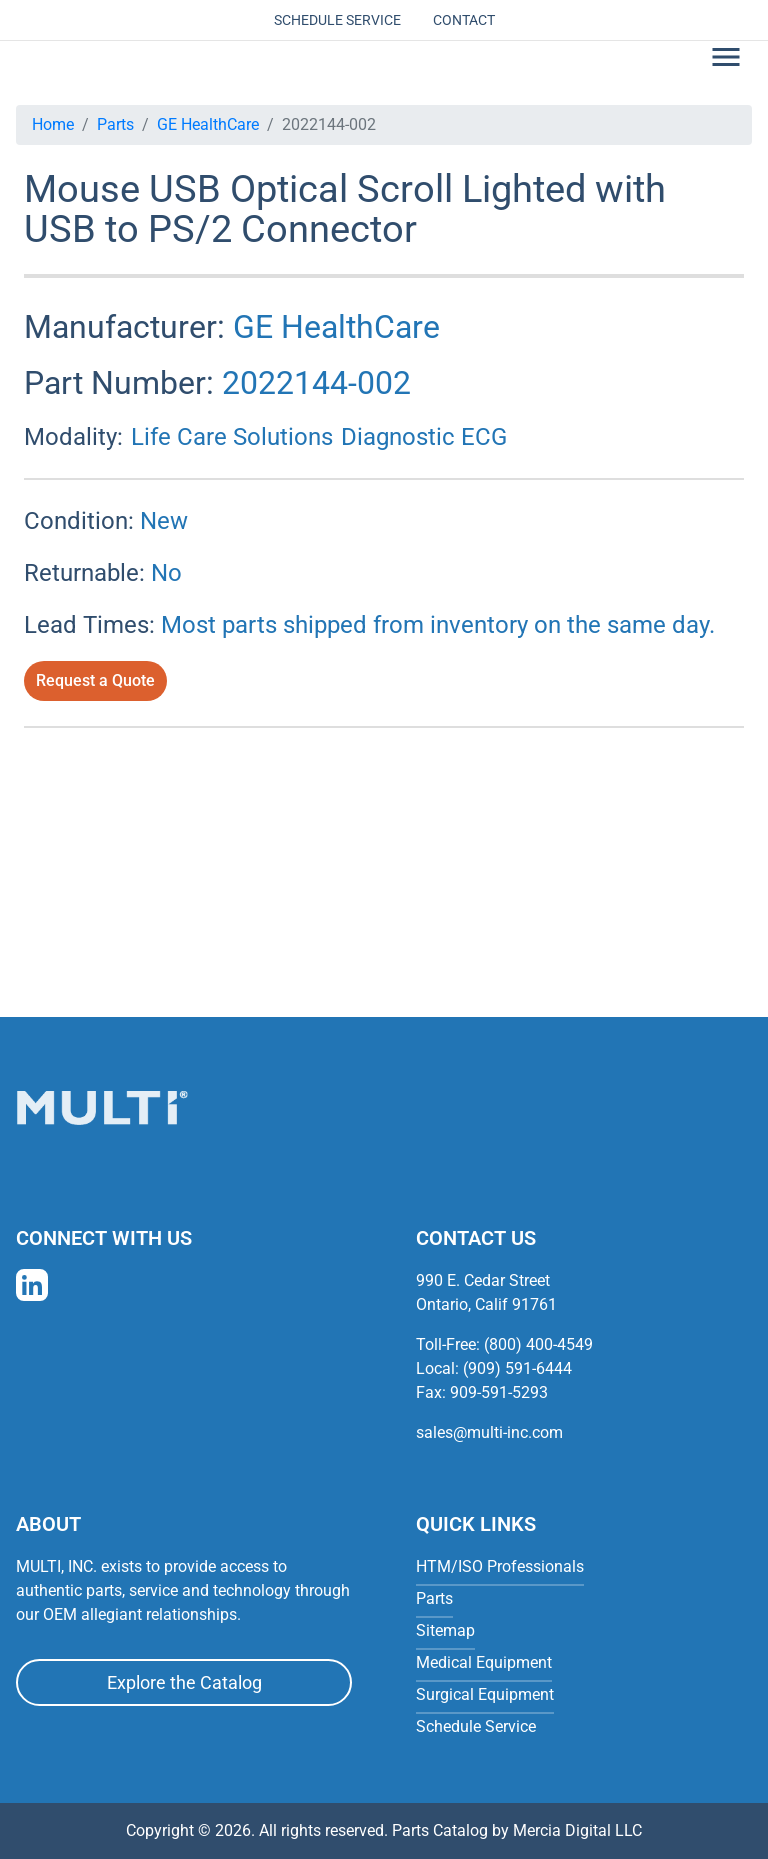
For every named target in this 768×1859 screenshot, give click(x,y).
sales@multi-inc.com (489, 1432)
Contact (464, 20)
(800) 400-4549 (538, 1344)
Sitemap (445, 1630)
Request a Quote (95, 680)
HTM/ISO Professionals (500, 1566)
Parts (115, 124)
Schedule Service (337, 20)
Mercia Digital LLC (577, 1830)
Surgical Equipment (485, 1694)
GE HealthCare (208, 124)
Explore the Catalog (184, 1682)
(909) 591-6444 (517, 1368)
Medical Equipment (484, 1662)
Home (53, 124)
